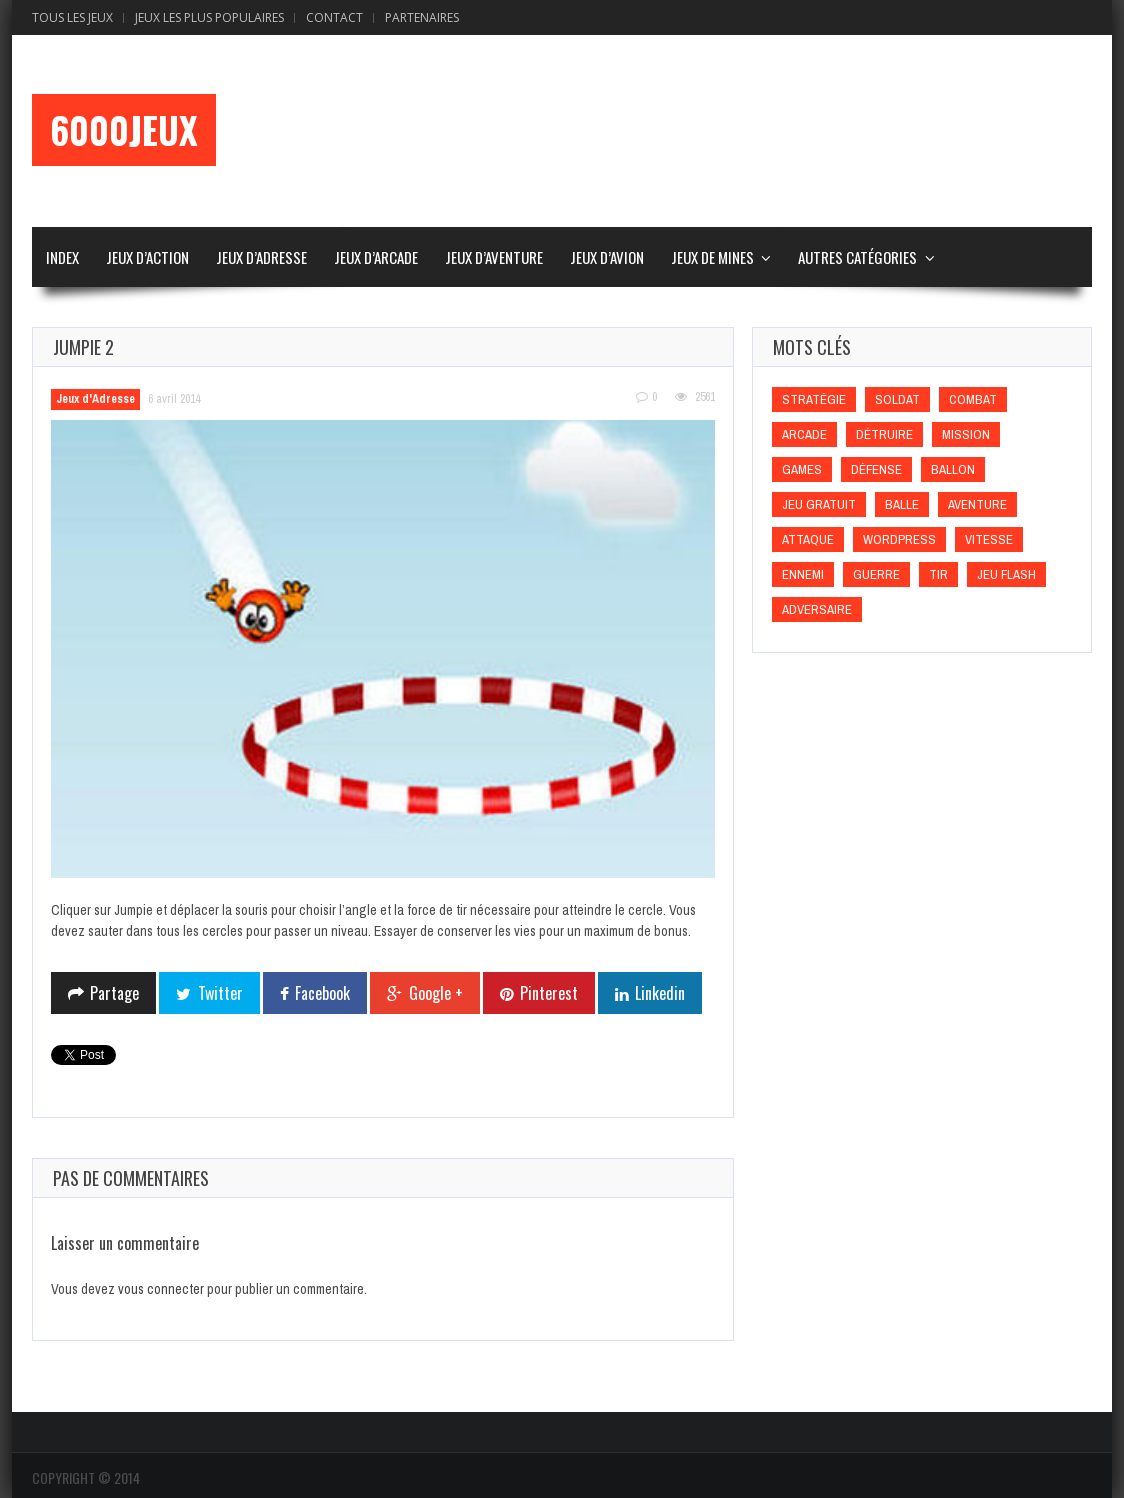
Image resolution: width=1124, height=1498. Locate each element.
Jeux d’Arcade (376, 257)
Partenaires (422, 17)
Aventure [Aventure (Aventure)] (977, 504)
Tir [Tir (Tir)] (938, 574)
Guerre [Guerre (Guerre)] (876, 574)
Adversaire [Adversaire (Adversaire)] (817, 609)
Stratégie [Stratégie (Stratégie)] (814, 399)
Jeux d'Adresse (95, 399)
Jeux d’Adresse (261, 257)
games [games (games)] (802, 469)
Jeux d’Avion (607, 257)
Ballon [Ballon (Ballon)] (953, 469)
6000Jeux (124, 130)
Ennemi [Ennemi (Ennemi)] (803, 574)
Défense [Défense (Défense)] (876, 469)
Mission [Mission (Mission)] (966, 434)
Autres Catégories (857, 257)
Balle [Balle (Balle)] (902, 504)
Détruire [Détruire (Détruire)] (884, 434)
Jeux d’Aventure (494, 257)
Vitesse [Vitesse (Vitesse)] (989, 539)
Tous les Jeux (72, 17)
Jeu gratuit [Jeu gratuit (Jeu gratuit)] (819, 504)
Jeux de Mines (712, 257)
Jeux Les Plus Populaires (209, 17)
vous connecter (161, 1289)
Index (62, 257)
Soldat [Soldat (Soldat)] (897, 399)
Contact (334, 17)
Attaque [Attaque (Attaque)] (808, 539)
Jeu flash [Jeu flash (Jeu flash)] (1006, 574)
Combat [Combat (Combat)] (973, 399)
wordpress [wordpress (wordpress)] (899, 539)
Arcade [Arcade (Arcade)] (804, 434)
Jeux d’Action (147, 257)
